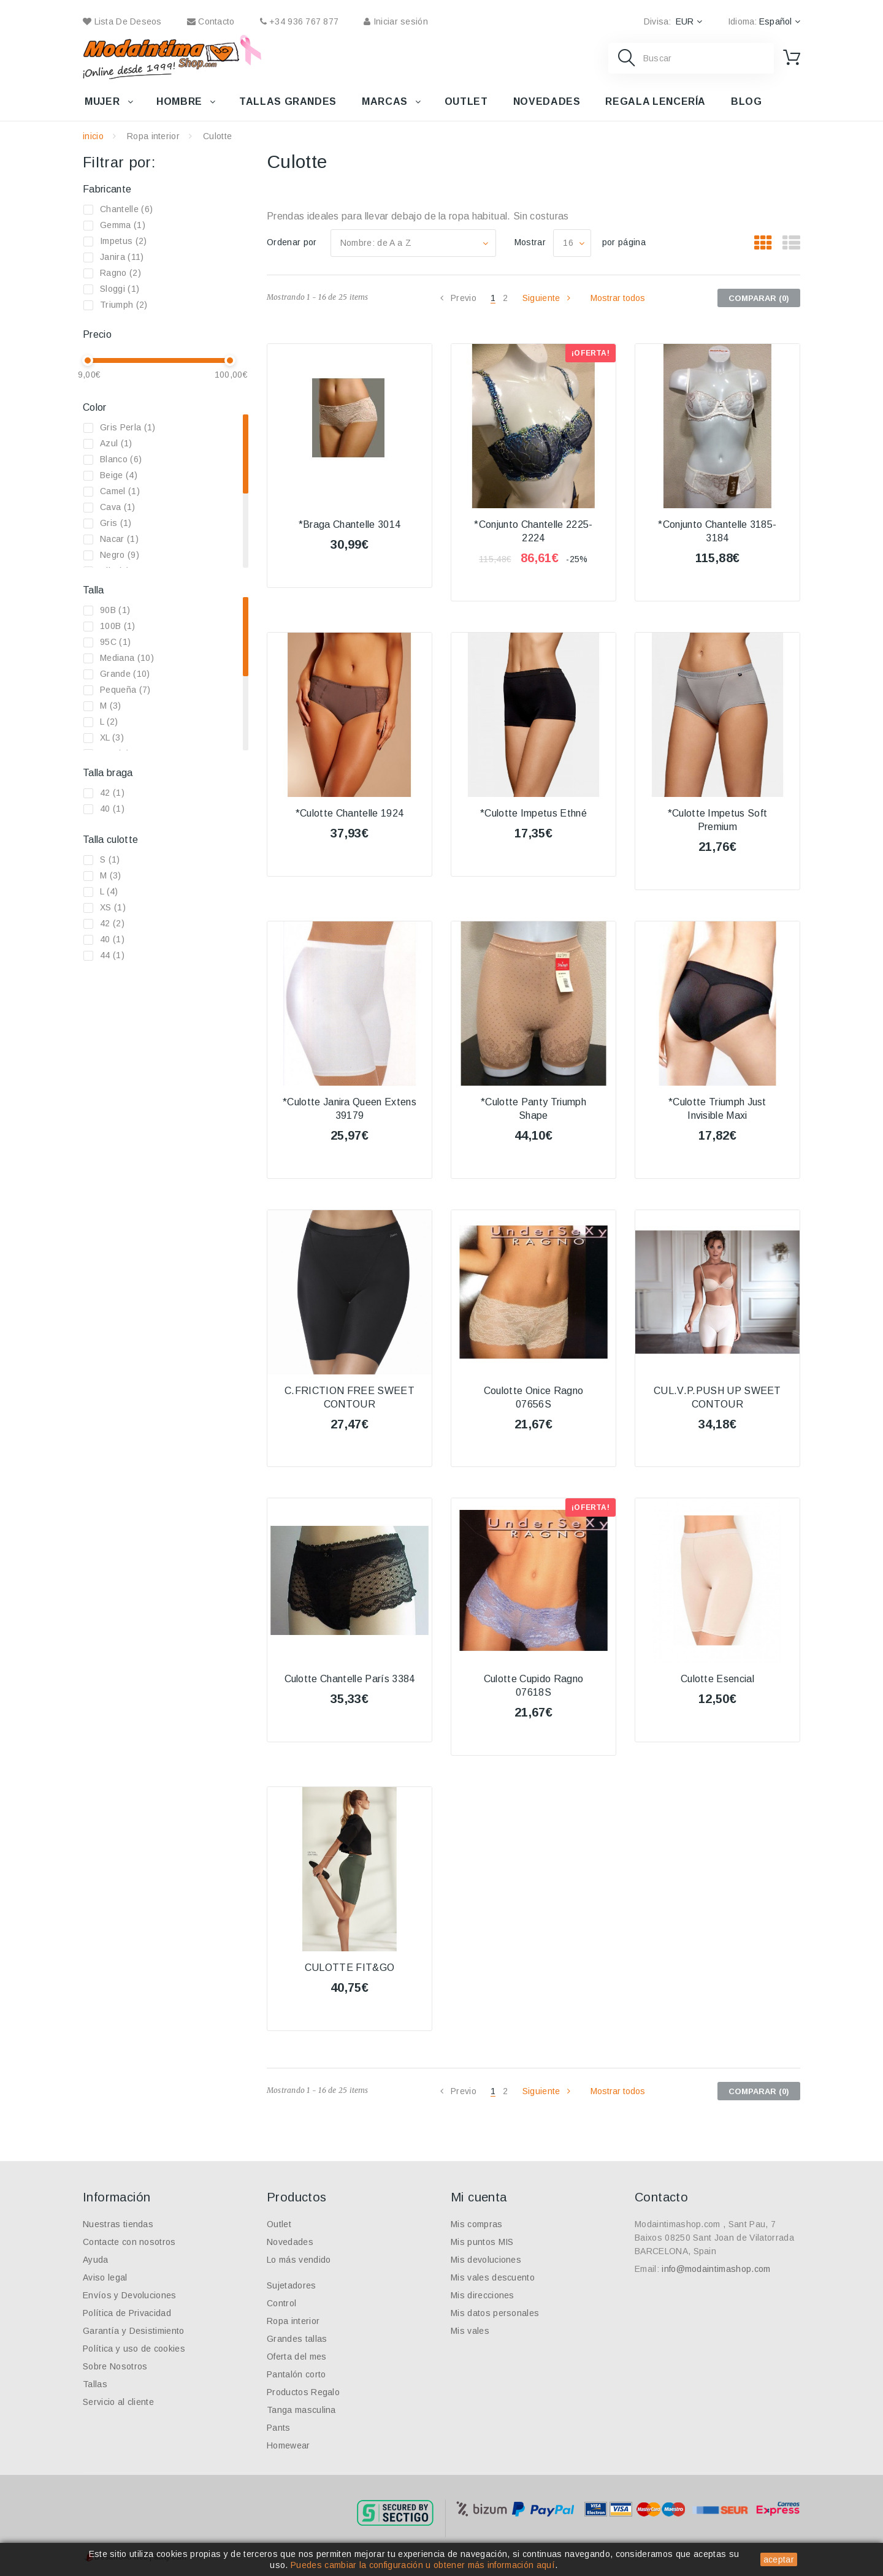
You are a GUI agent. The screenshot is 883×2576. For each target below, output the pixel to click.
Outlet (466, 101)
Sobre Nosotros (115, 2366)
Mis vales (470, 2331)
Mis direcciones (482, 2295)
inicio (93, 136)
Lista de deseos (122, 21)
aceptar (778, 2559)
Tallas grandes (288, 101)
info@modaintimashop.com (716, 2269)
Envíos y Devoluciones (130, 2295)
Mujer (102, 101)
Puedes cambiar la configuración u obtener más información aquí (423, 2565)
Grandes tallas (297, 2339)
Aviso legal (105, 2277)
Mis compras (477, 2224)
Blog (746, 101)
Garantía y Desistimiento (134, 2331)
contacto (211, 21)
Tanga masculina (301, 2410)
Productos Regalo (303, 2392)
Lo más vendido (299, 2260)
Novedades (547, 101)
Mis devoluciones (486, 2260)
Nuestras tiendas (118, 2224)
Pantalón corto (296, 2374)
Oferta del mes (296, 2356)
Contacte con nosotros (129, 2242)
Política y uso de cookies (134, 2348)
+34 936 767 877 (299, 21)
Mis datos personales (495, 2313)
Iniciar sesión (395, 21)
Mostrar (530, 242)
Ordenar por (292, 242)
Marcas (385, 101)
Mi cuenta (479, 2197)
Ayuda (96, 2260)
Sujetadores (291, 2285)
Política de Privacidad (127, 2313)
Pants (279, 2428)
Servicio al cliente (118, 2402)
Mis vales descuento (493, 2277)
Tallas (95, 2384)
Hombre (179, 101)
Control (281, 2303)
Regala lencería (655, 101)
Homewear (288, 2445)
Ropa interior (153, 136)
